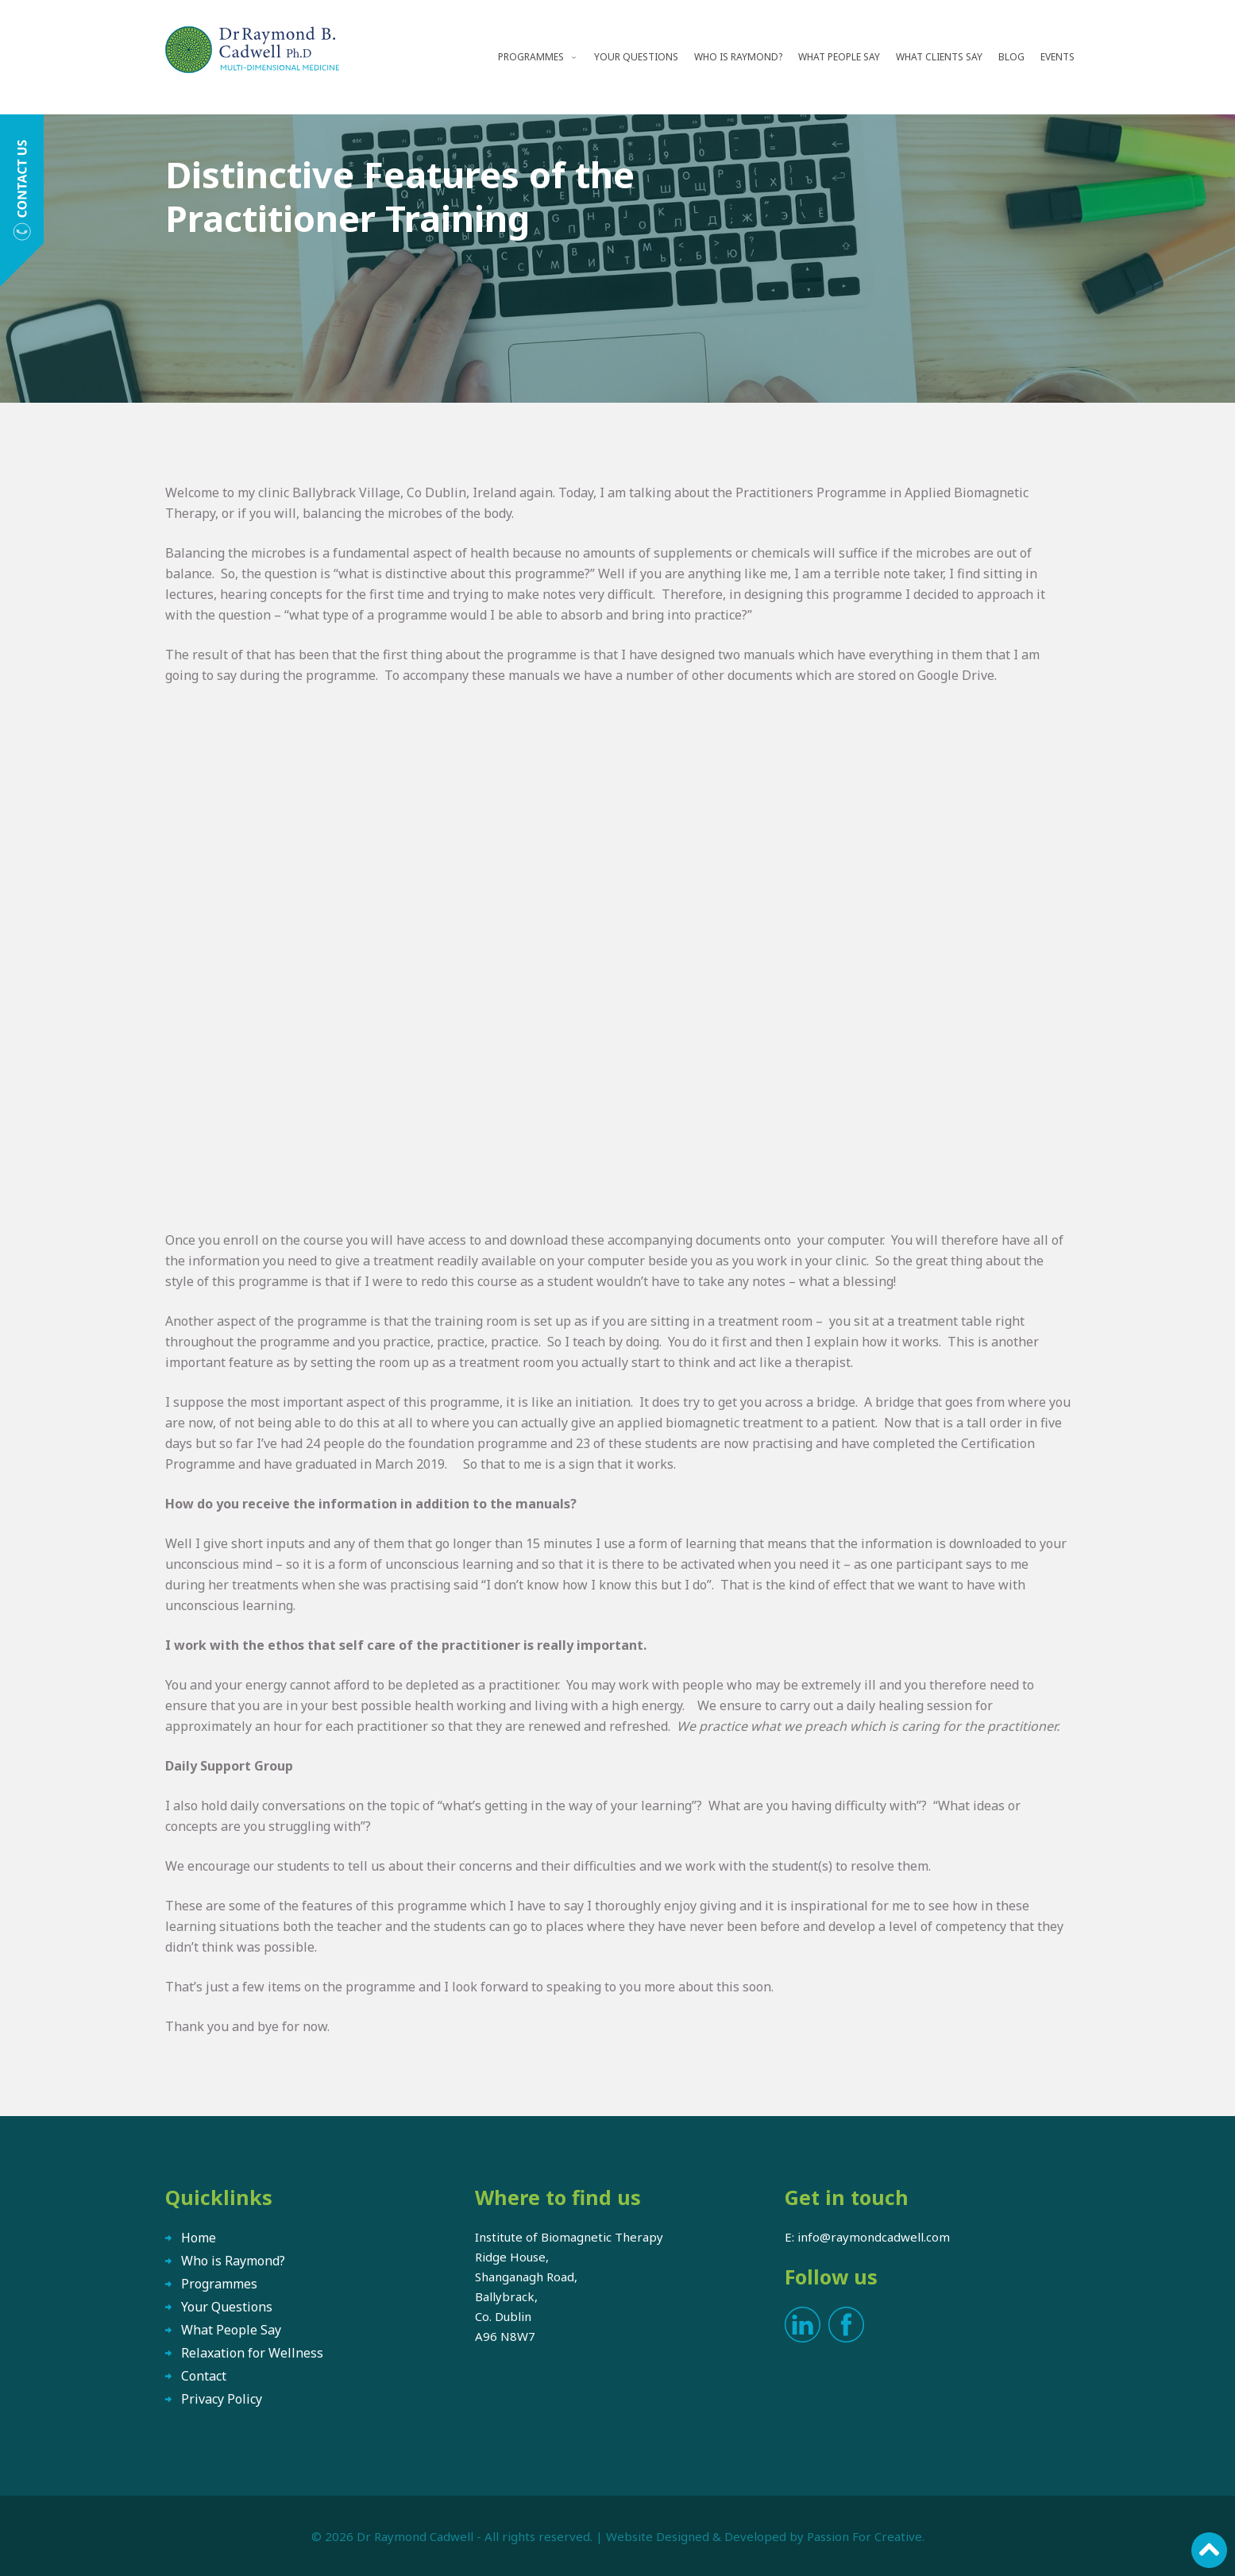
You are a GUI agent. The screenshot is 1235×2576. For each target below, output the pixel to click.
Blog (1011, 57)
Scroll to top (1209, 2550)
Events (1057, 57)
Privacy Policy (221, 2399)
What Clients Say (939, 57)
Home (198, 2237)
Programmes (531, 57)
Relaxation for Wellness (252, 2353)
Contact (203, 2376)
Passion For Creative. (865, 2536)
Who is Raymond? (738, 57)
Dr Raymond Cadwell (415, 2536)
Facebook (846, 2324)
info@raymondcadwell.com (873, 2237)
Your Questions (636, 57)
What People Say (839, 57)
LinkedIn (802, 2324)
